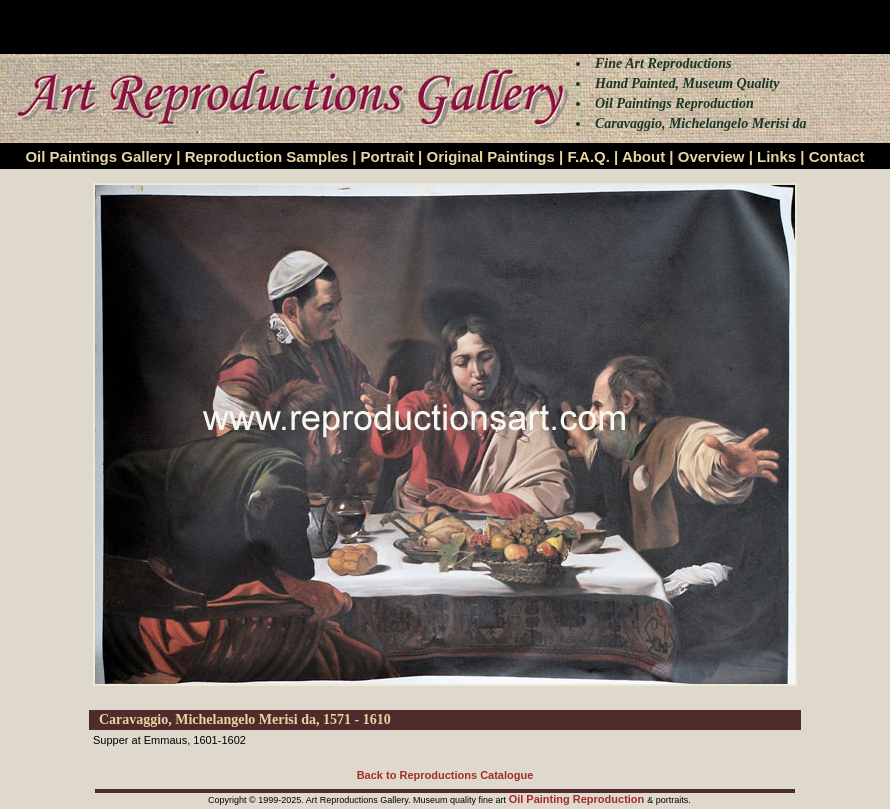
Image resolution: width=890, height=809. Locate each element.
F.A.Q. (588, 156)
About (643, 156)
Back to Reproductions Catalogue (445, 775)
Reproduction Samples (266, 156)
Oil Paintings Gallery (98, 156)
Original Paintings (490, 156)
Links (776, 156)
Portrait (387, 156)
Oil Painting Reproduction (578, 799)
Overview (711, 156)
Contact (837, 156)
